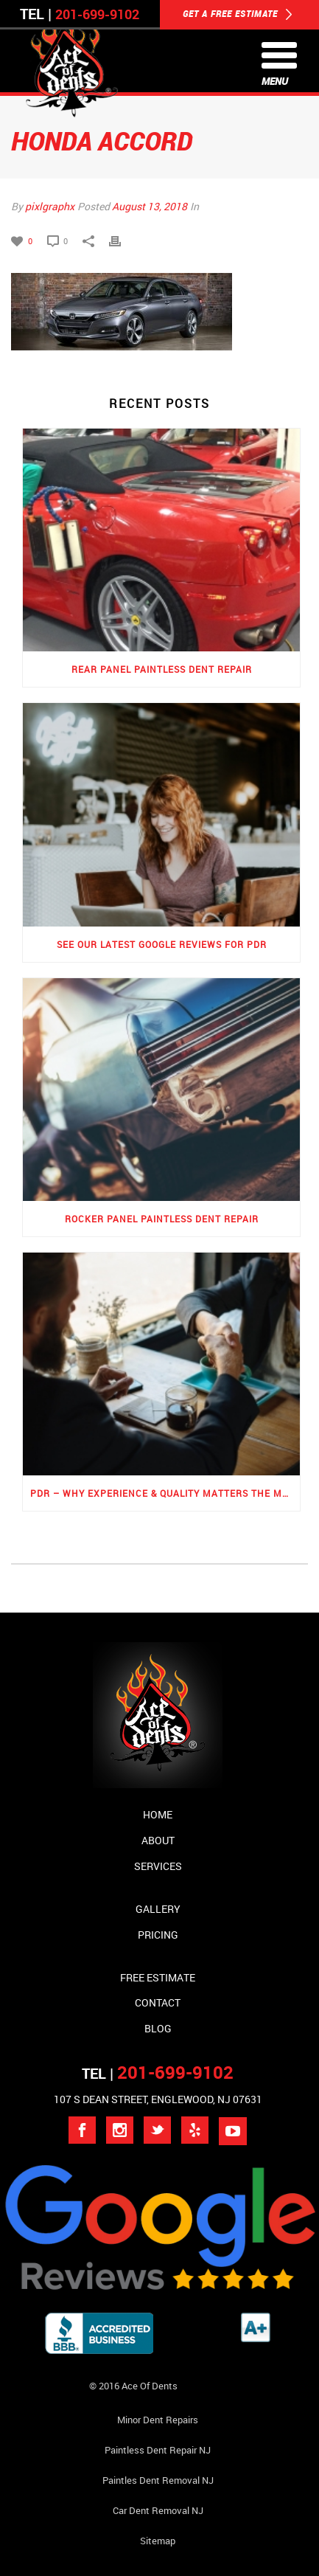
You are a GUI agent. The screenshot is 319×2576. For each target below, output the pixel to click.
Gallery (158, 1909)
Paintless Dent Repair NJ (158, 2450)
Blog (158, 2028)
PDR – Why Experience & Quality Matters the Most (165, 1493)
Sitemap (157, 2540)
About (158, 1840)
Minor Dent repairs (157, 2420)
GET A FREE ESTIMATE (237, 14)
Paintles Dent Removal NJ (158, 2480)
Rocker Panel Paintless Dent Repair (162, 1219)
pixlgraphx (49, 206)
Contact (157, 2002)
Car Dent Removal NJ (158, 2510)
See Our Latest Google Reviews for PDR (162, 944)
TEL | (158, 2073)
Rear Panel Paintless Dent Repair (161, 669)
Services (158, 1866)
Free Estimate (157, 1977)
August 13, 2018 (149, 206)
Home (157, 1814)
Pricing (158, 1935)
